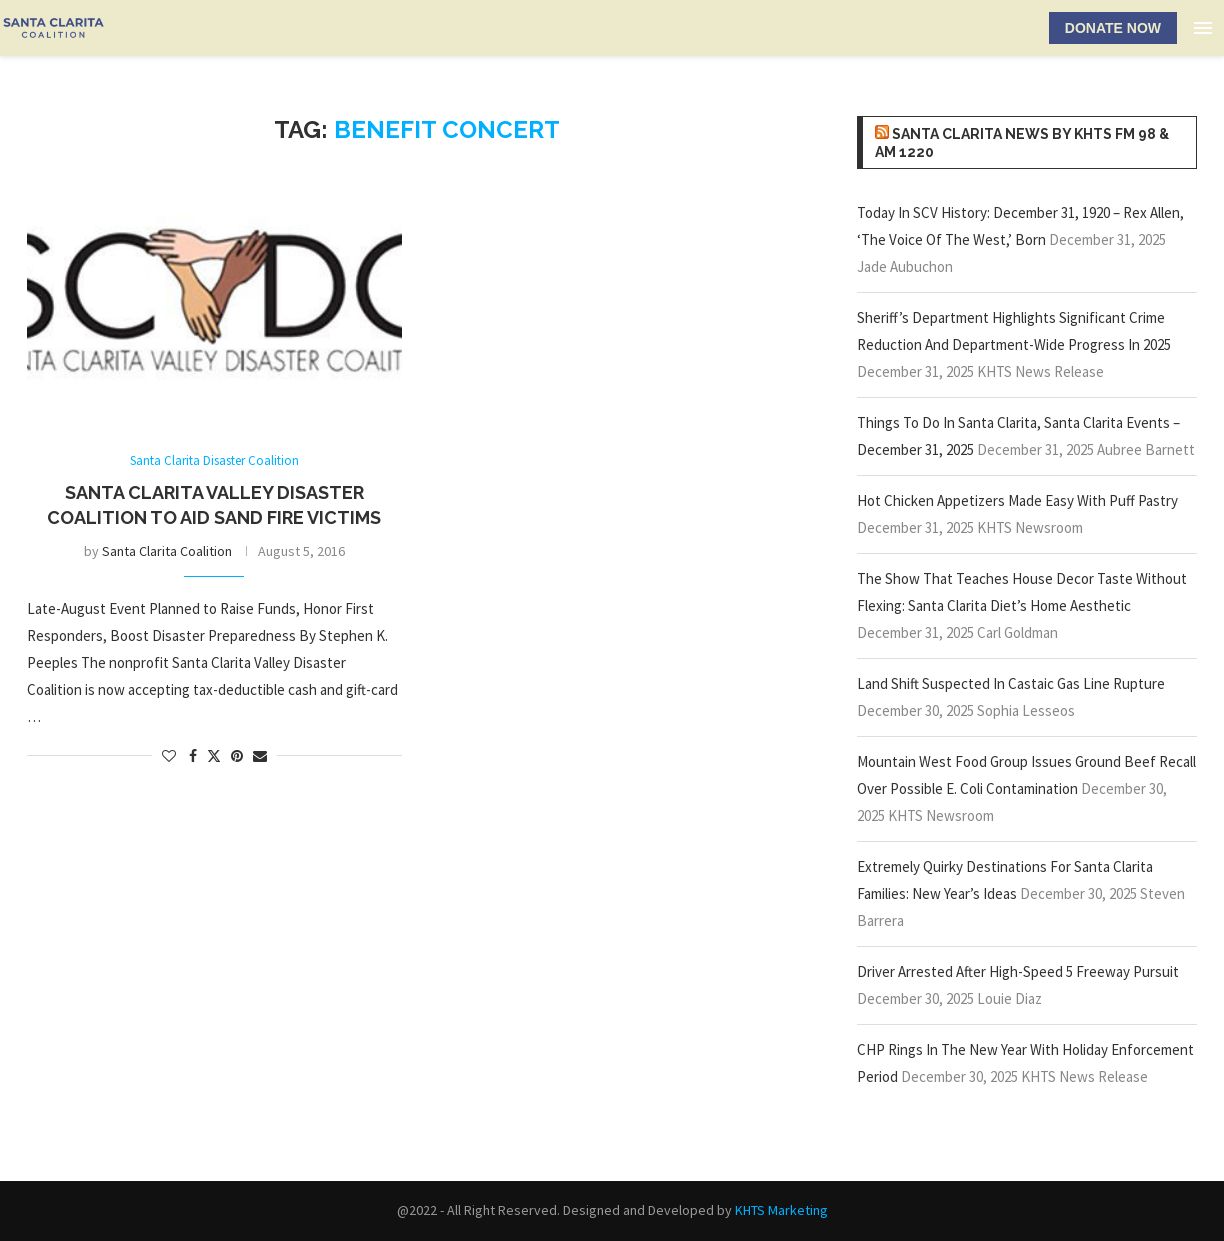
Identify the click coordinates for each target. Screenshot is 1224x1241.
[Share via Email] (260, 756)
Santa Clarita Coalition (167, 551)
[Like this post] (169, 756)
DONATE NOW (1113, 28)
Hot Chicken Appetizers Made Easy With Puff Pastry (1017, 500)
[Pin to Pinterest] (237, 756)
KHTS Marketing (781, 1210)
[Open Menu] (1203, 28)
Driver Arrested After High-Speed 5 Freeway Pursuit (1018, 971)
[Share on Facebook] (193, 756)
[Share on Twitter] (214, 756)
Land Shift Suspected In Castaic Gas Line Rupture (1011, 683)
